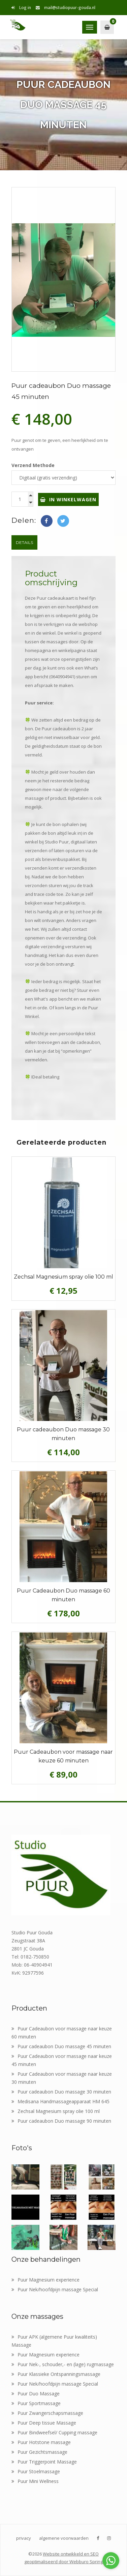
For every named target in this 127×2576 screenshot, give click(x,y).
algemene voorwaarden (64, 2538)
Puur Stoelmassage (35, 2471)
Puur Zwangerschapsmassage (47, 2413)
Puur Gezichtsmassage (39, 2452)
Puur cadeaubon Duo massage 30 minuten (61, 2091)
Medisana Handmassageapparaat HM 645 (60, 2101)
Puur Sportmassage (36, 2403)
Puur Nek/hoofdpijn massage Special (54, 2289)
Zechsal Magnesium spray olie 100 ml (55, 2111)
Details (24, 542)
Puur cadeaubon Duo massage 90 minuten (61, 2121)
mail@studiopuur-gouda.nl (65, 7)
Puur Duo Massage (35, 2393)
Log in (21, 7)
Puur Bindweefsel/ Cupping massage (54, 2432)
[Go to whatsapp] (110, 2560)
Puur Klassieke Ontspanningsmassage (55, 2374)
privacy (23, 2538)
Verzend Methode (33, 465)
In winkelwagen (68, 499)
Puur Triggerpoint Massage (44, 2461)
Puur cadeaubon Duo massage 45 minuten (61, 2046)
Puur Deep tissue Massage (43, 2423)
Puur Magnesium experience (45, 2279)
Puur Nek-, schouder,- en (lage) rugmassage (62, 2364)
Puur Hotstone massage (41, 2442)
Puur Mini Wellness (35, 2481)
